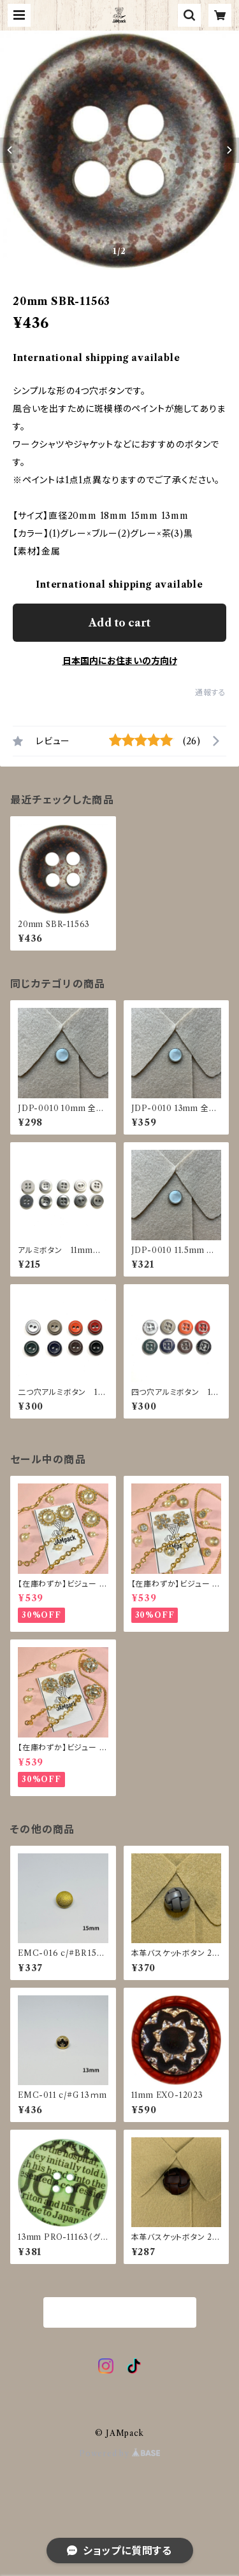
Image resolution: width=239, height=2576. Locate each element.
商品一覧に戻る (120, 2313)
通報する (210, 692)
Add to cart (119, 622)
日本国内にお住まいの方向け (119, 661)
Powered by (119, 2453)
